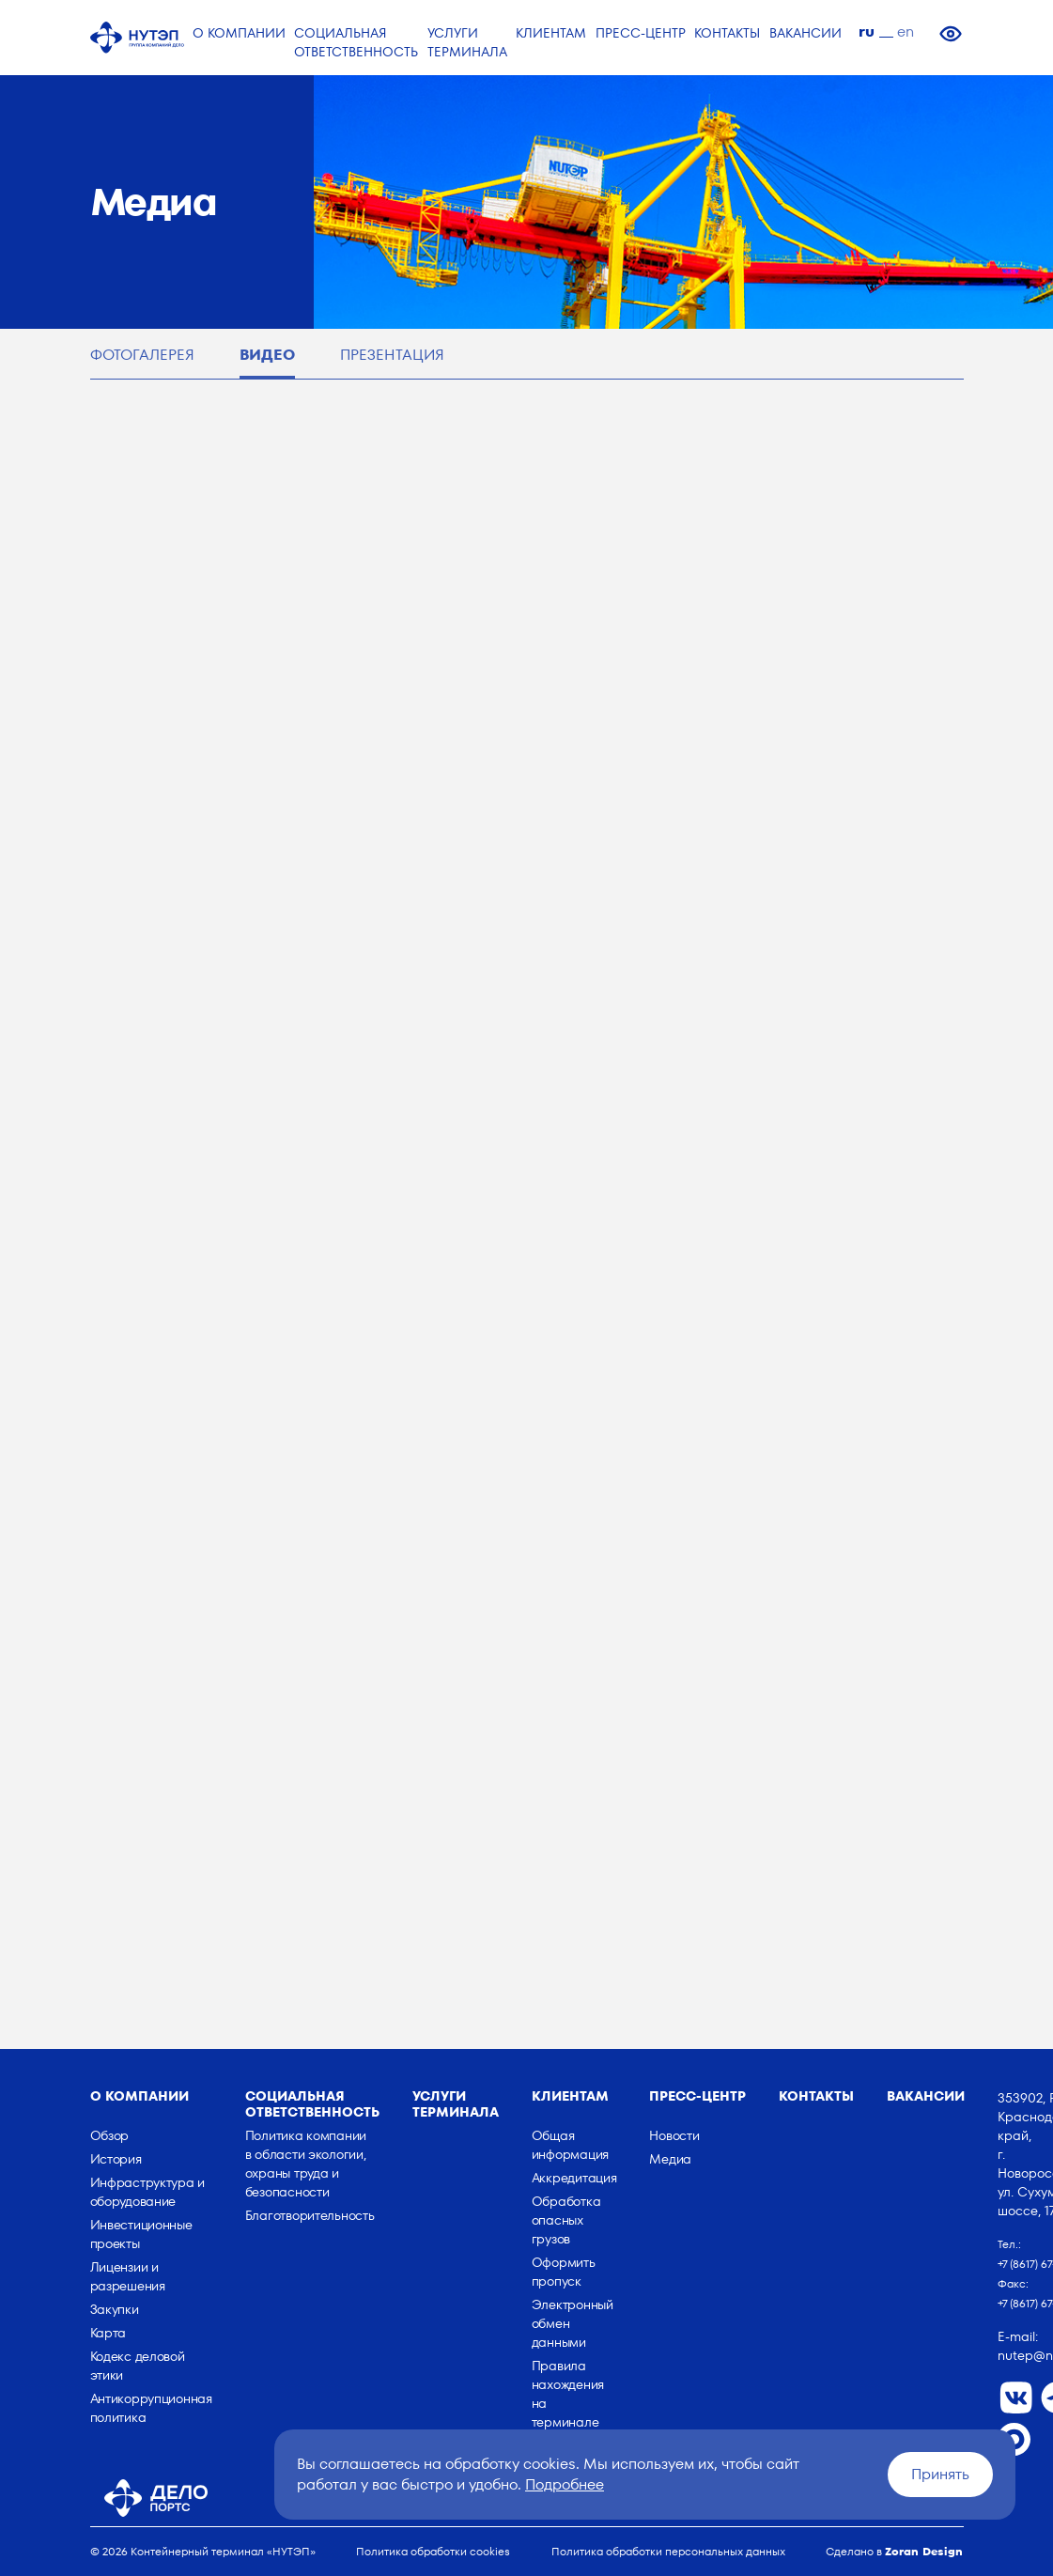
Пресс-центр (697, 2096)
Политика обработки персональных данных (668, 2551)
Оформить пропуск (564, 2271)
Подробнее (564, 2484)
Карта (108, 2332)
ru (867, 31)
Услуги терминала (455, 2104)
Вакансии (926, 2096)
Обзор (110, 2135)
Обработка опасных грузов (566, 2220)
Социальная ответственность (312, 2104)
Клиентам (570, 2096)
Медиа (670, 2158)
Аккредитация (574, 2177)
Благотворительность (310, 2215)
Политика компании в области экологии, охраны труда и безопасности (305, 2163)
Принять (940, 2474)
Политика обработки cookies (433, 2551)
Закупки (114, 2309)
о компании (139, 2096)
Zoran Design (924, 2551)
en (905, 31)
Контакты (816, 2096)
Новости (674, 2135)
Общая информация (570, 2145)
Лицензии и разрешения (127, 2276)
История (116, 2158)
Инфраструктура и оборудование (148, 2192)
